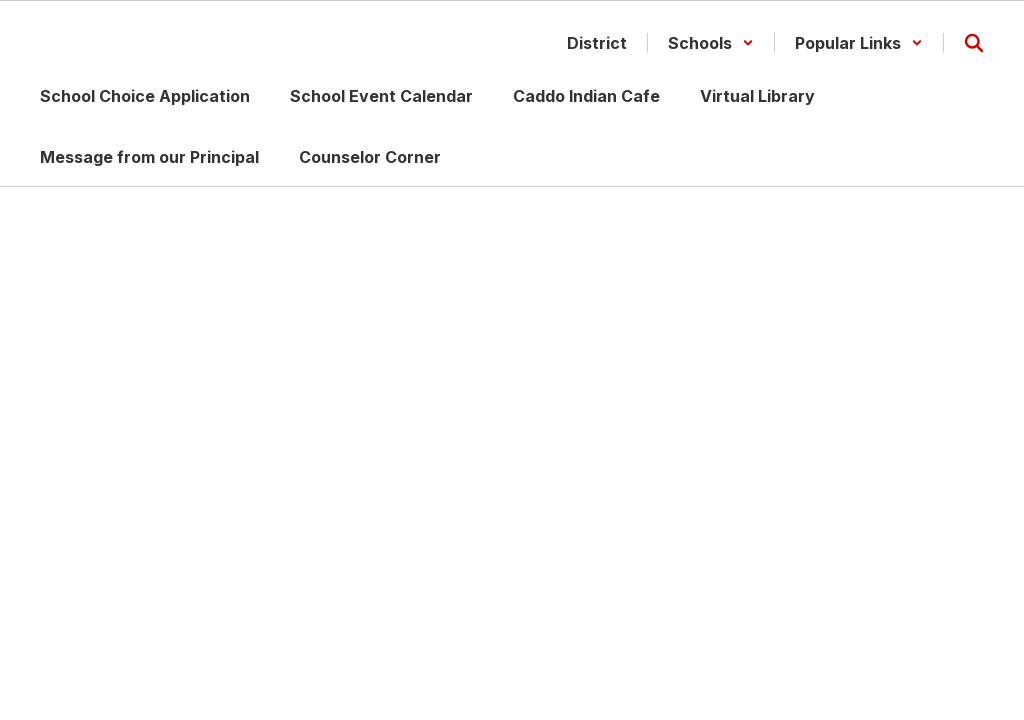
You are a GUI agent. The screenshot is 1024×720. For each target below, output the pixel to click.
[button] (711, 43)
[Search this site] (974, 43)
